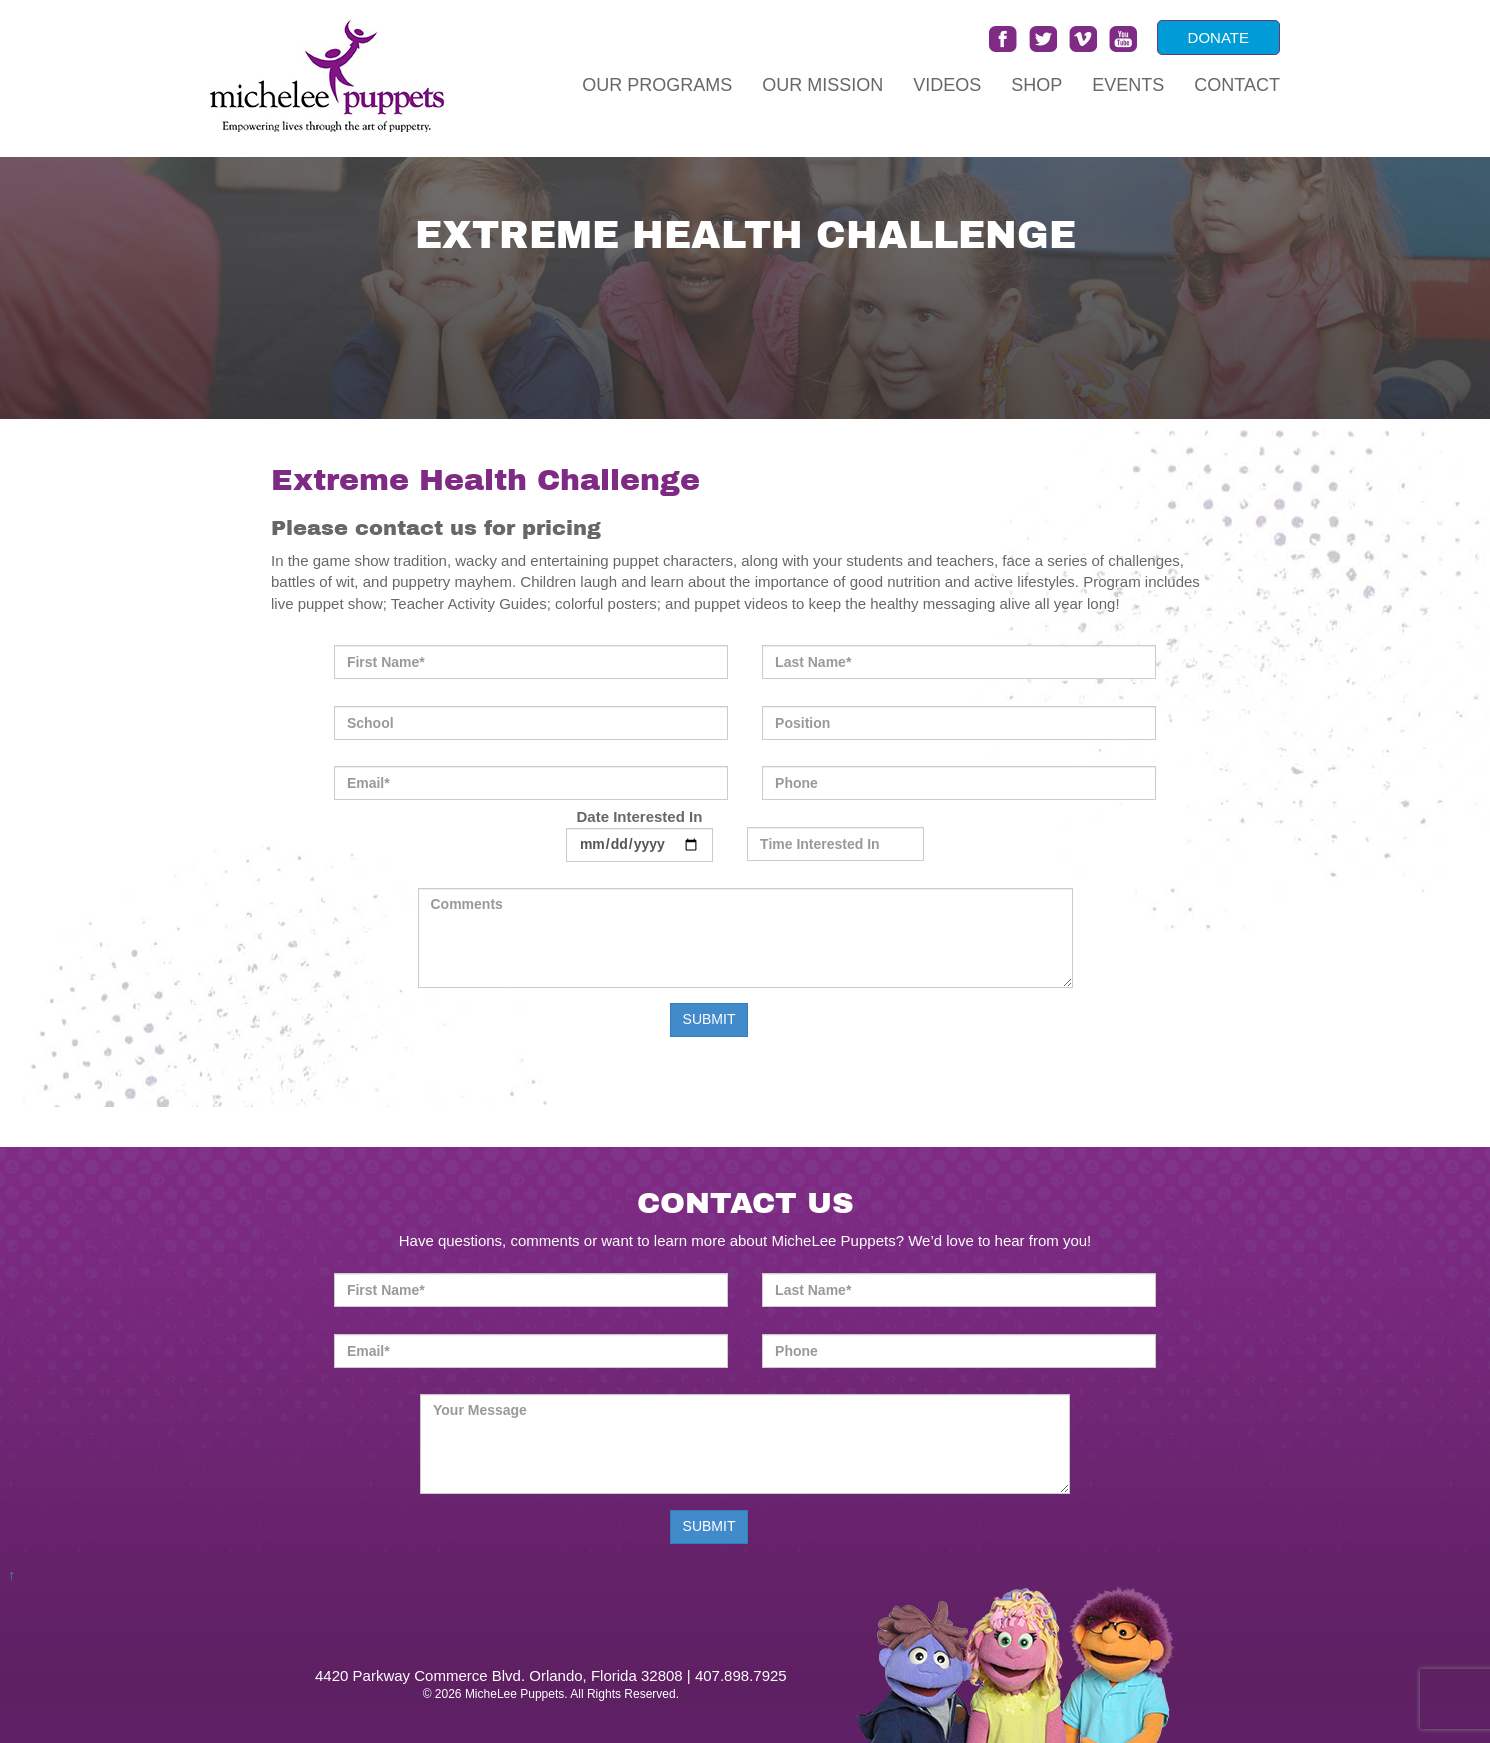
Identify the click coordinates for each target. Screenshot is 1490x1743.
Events (1128, 85)
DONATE (1218, 37)
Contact (1237, 85)
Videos (947, 85)
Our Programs (657, 85)
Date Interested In (639, 834)
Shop (1036, 85)
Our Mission (822, 85)
